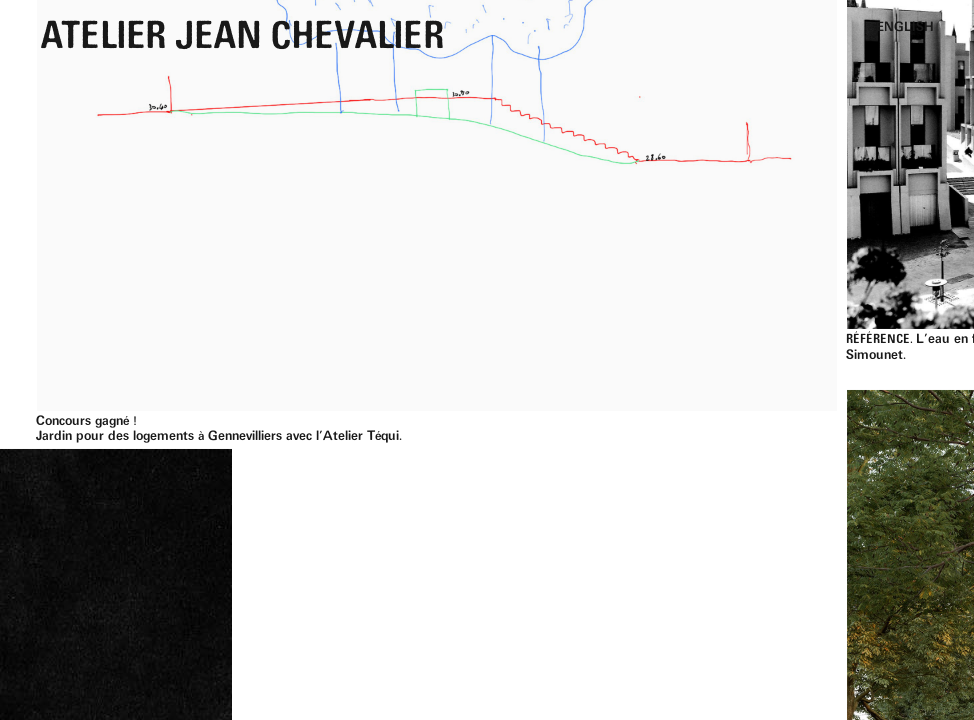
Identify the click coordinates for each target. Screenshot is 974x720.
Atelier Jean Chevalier (242, 39)
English (905, 27)
